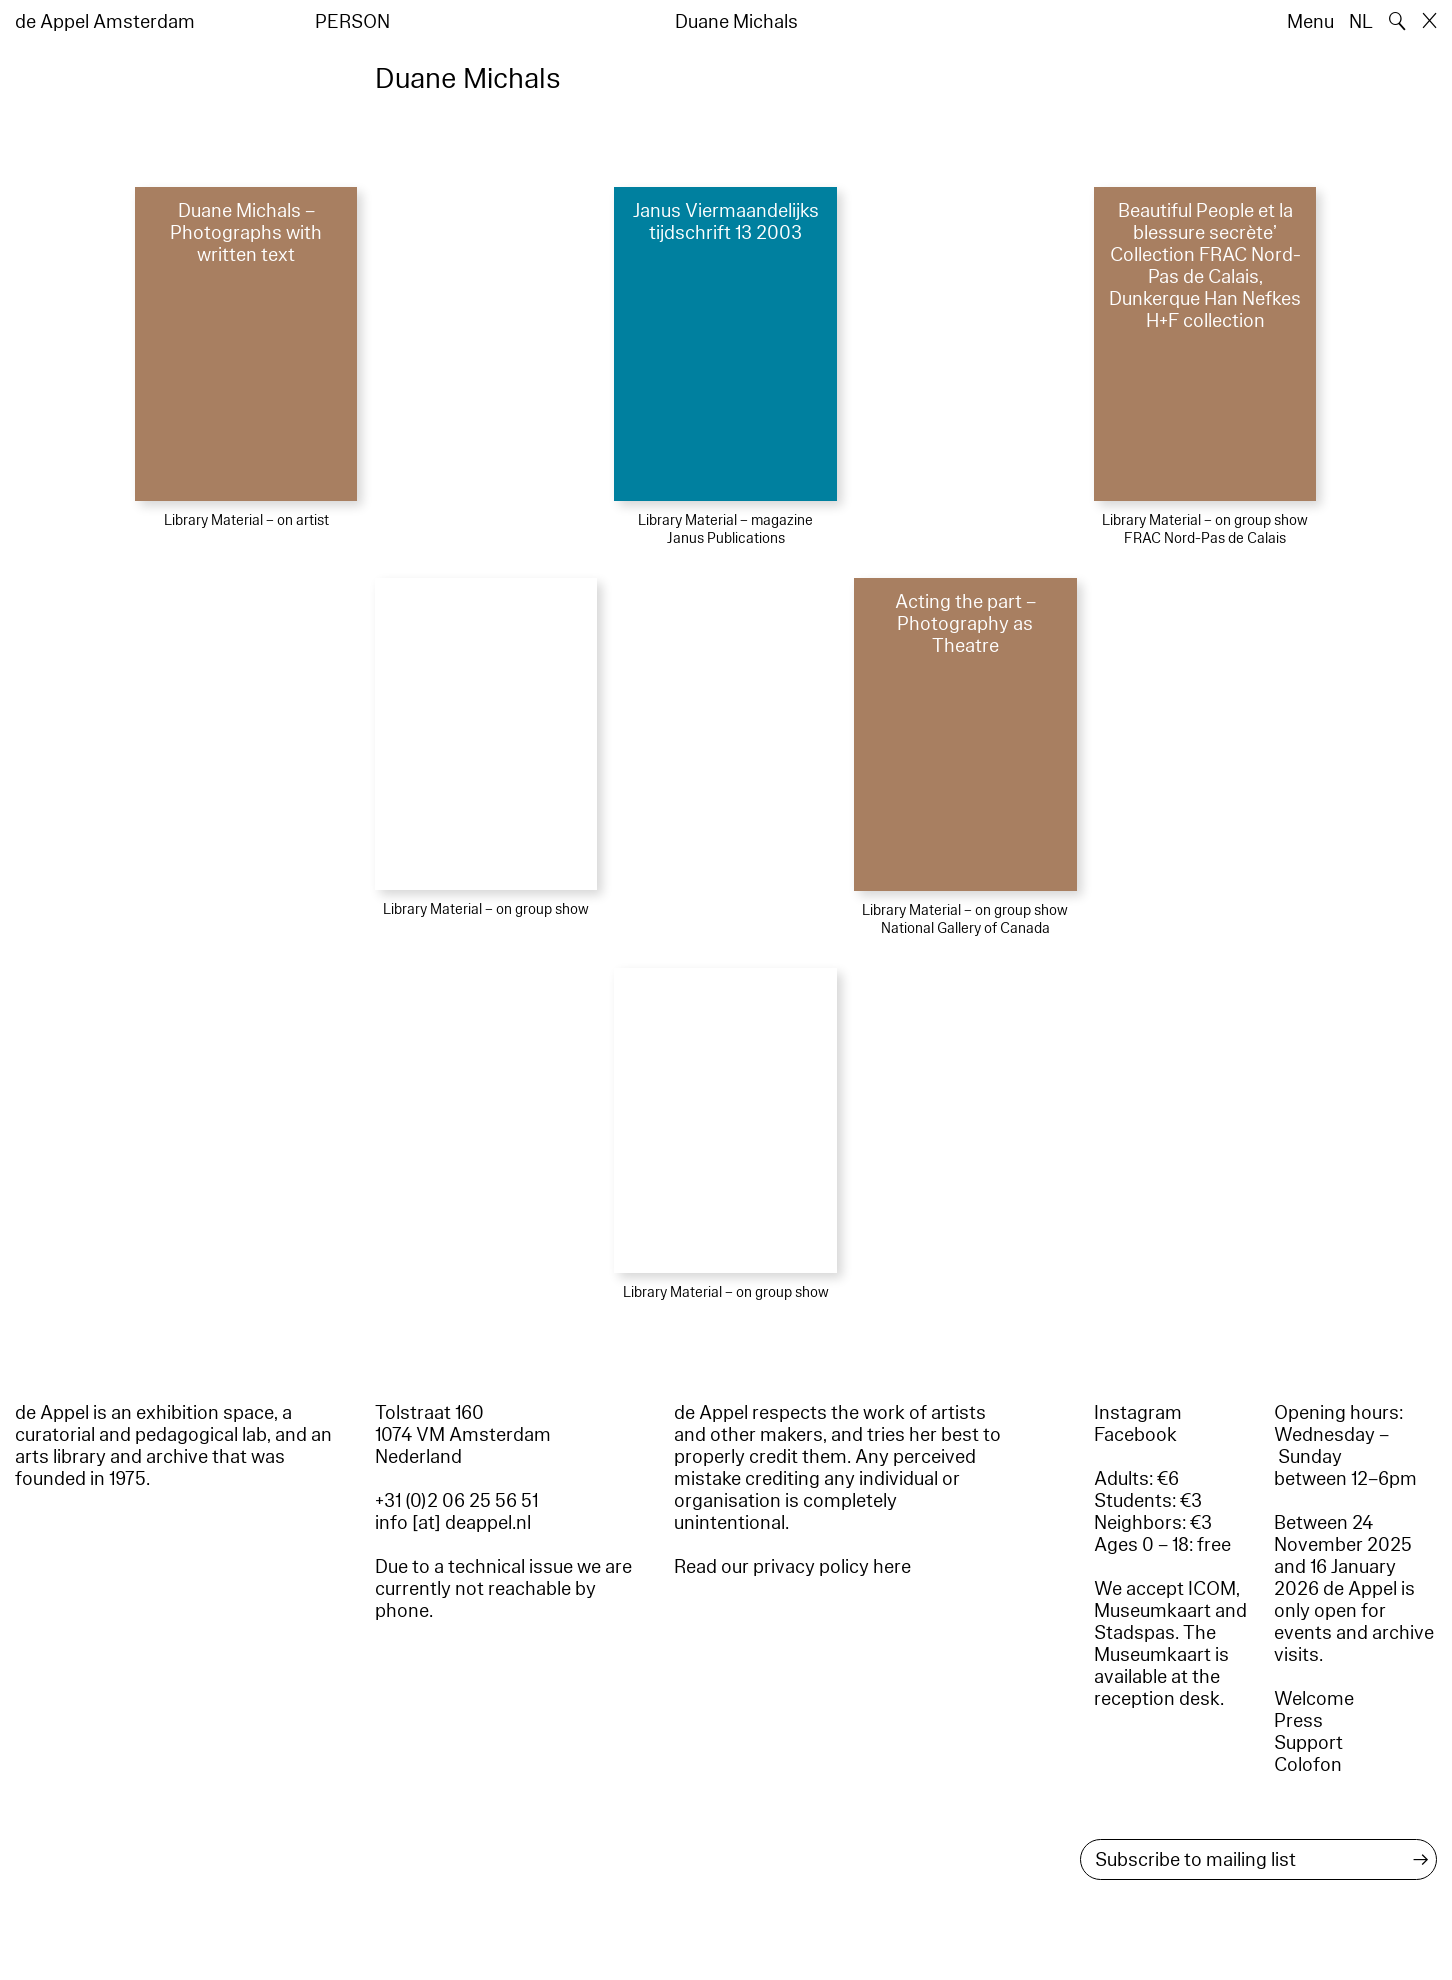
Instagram (1138, 1413)
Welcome (1314, 1699)
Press (1298, 1721)
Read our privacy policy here (792, 1567)
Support (1308, 1743)
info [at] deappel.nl (453, 1523)
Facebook (1135, 1435)
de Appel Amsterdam (105, 22)
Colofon (1308, 1765)
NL (1361, 22)
